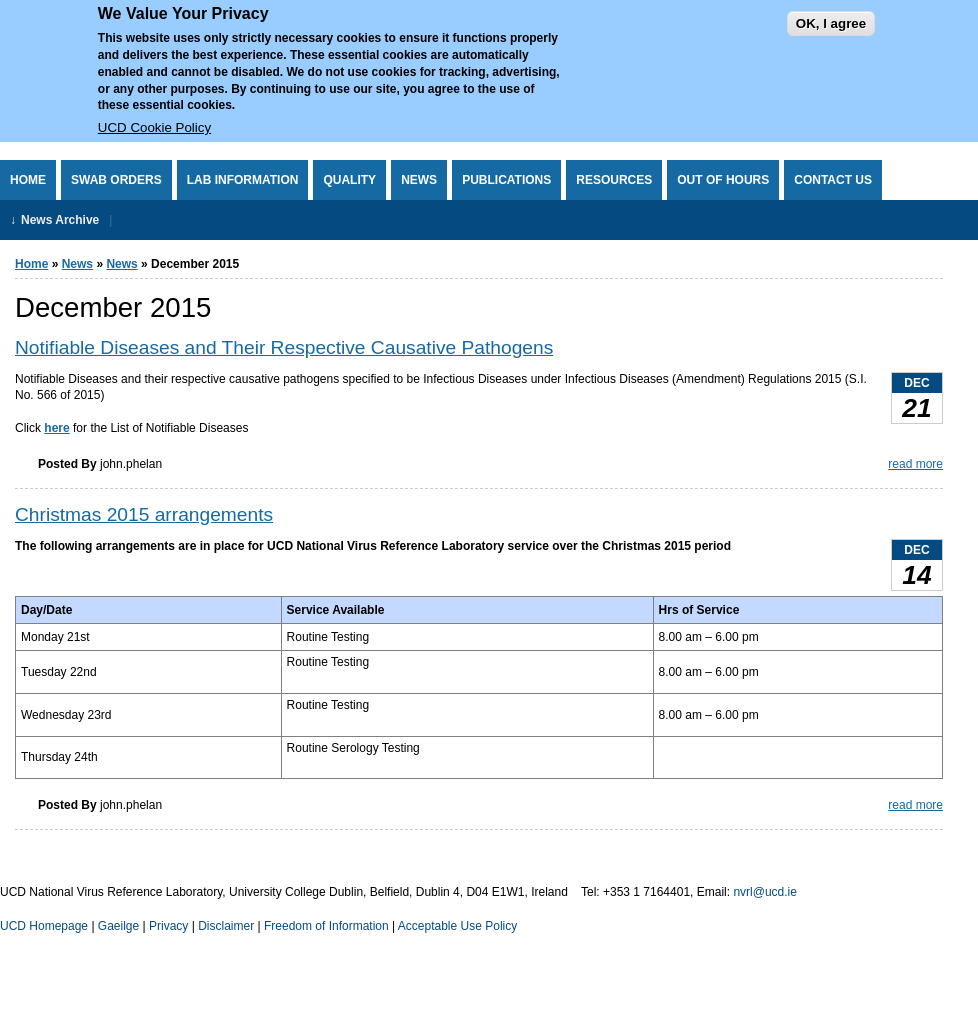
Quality (349, 180)
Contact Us (833, 180)
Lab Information (243, 180)
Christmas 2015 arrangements (144, 514)
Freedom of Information (326, 926)
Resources (614, 180)
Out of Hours (723, 180)
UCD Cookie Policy (154, 113)
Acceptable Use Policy (457, 926)
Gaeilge (118, 926)
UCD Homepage (44, 926)
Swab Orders (116, 180)
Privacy (168, 926)
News (419, 180)
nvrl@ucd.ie (765, 892)
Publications (506, 180)
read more (915, 464)
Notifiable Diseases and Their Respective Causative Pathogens (284, 347)
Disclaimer (226, 926)
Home (28, 180)
